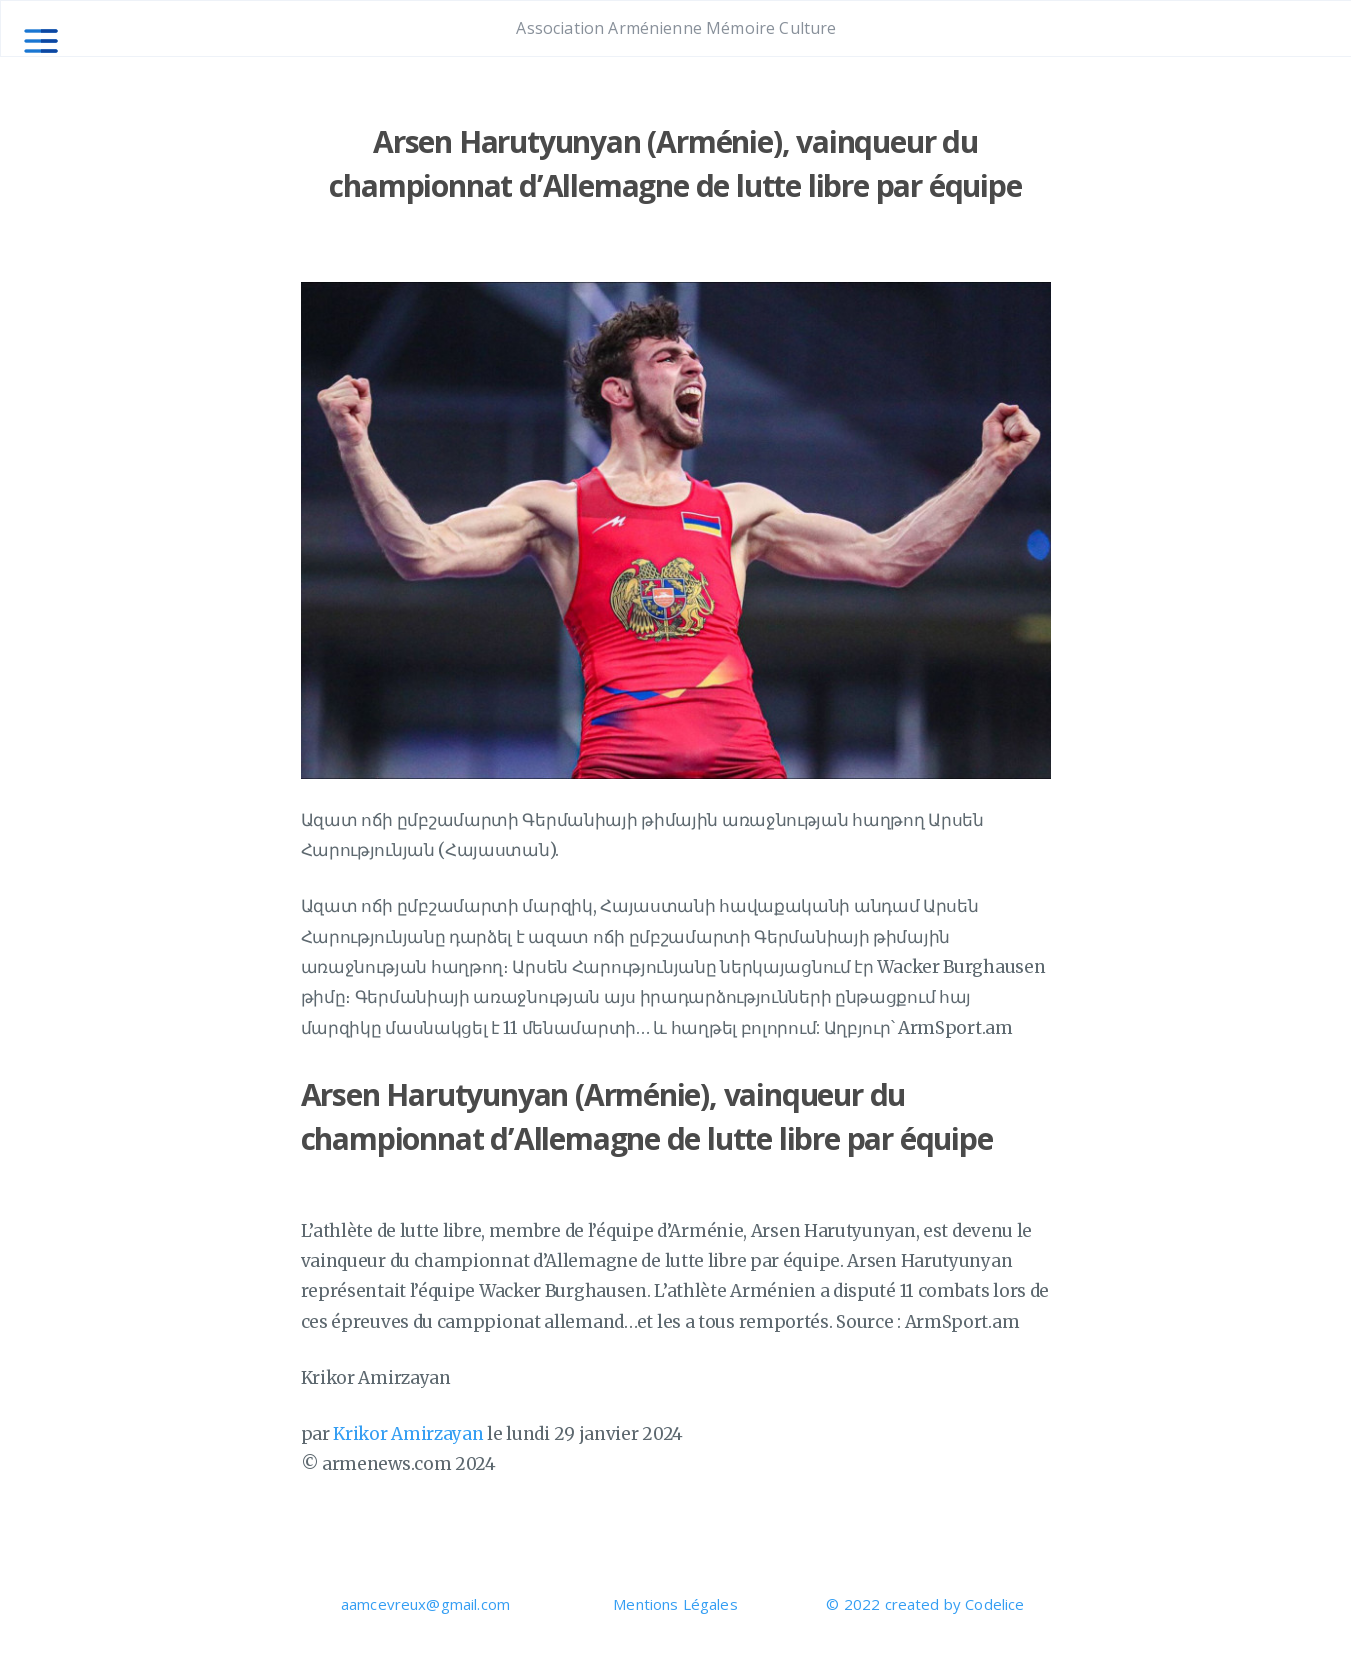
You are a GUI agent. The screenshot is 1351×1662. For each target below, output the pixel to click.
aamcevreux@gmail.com (425, 1604)
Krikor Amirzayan (408, 1434)
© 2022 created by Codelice (925, 1604)
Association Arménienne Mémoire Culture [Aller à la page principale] (676, 28)
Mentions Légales (675, 1604)
